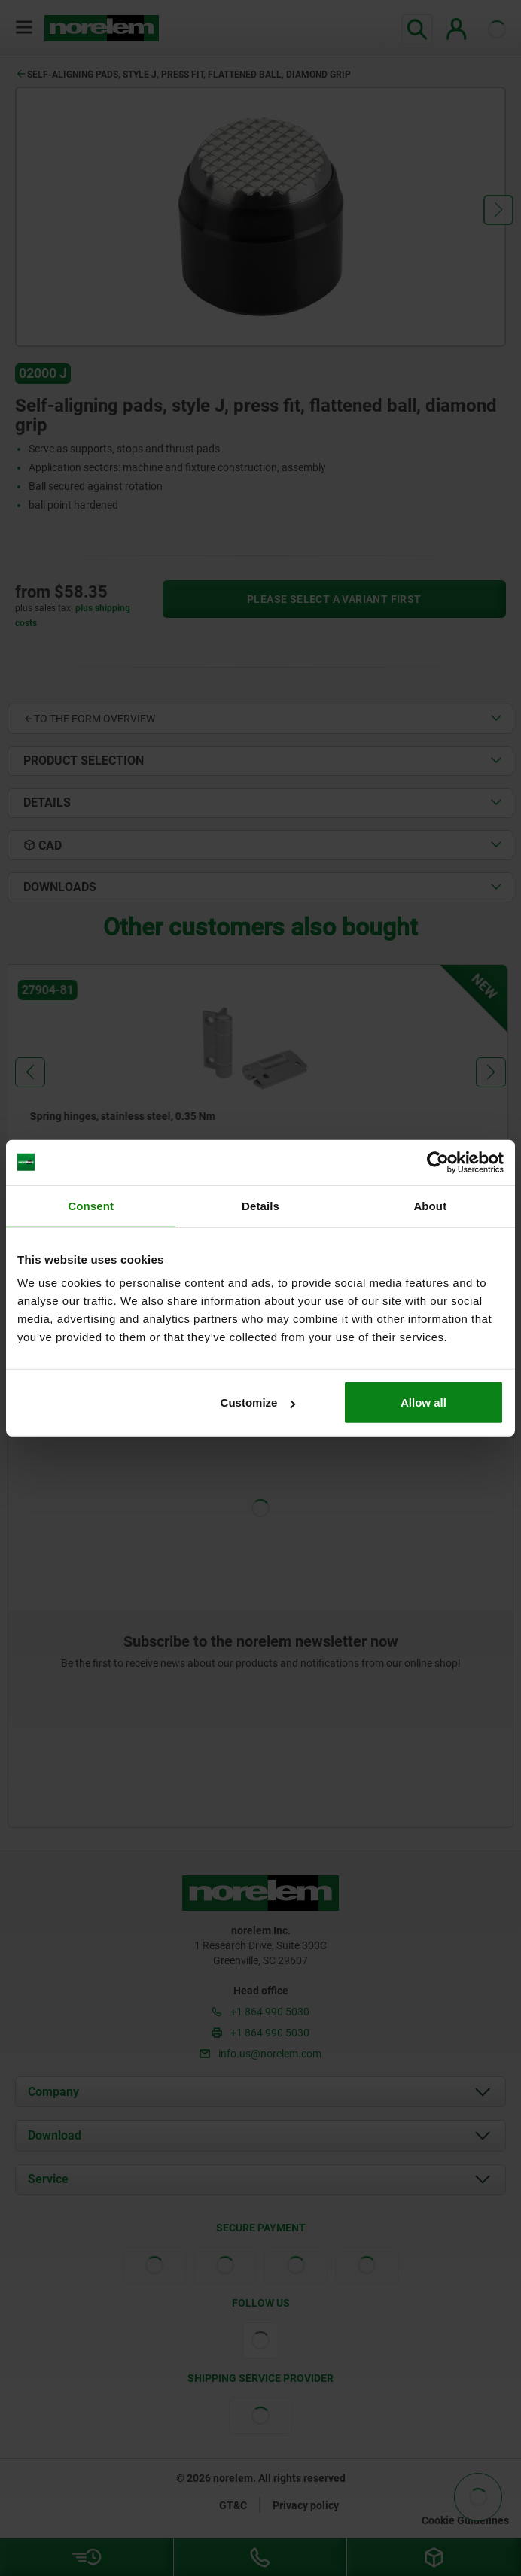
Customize (258, 1402)
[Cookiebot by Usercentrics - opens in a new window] (438, 1162)
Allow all (423, 1402)
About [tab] (429, 1205)
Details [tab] (260, 1205)
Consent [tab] (91, 1205)
